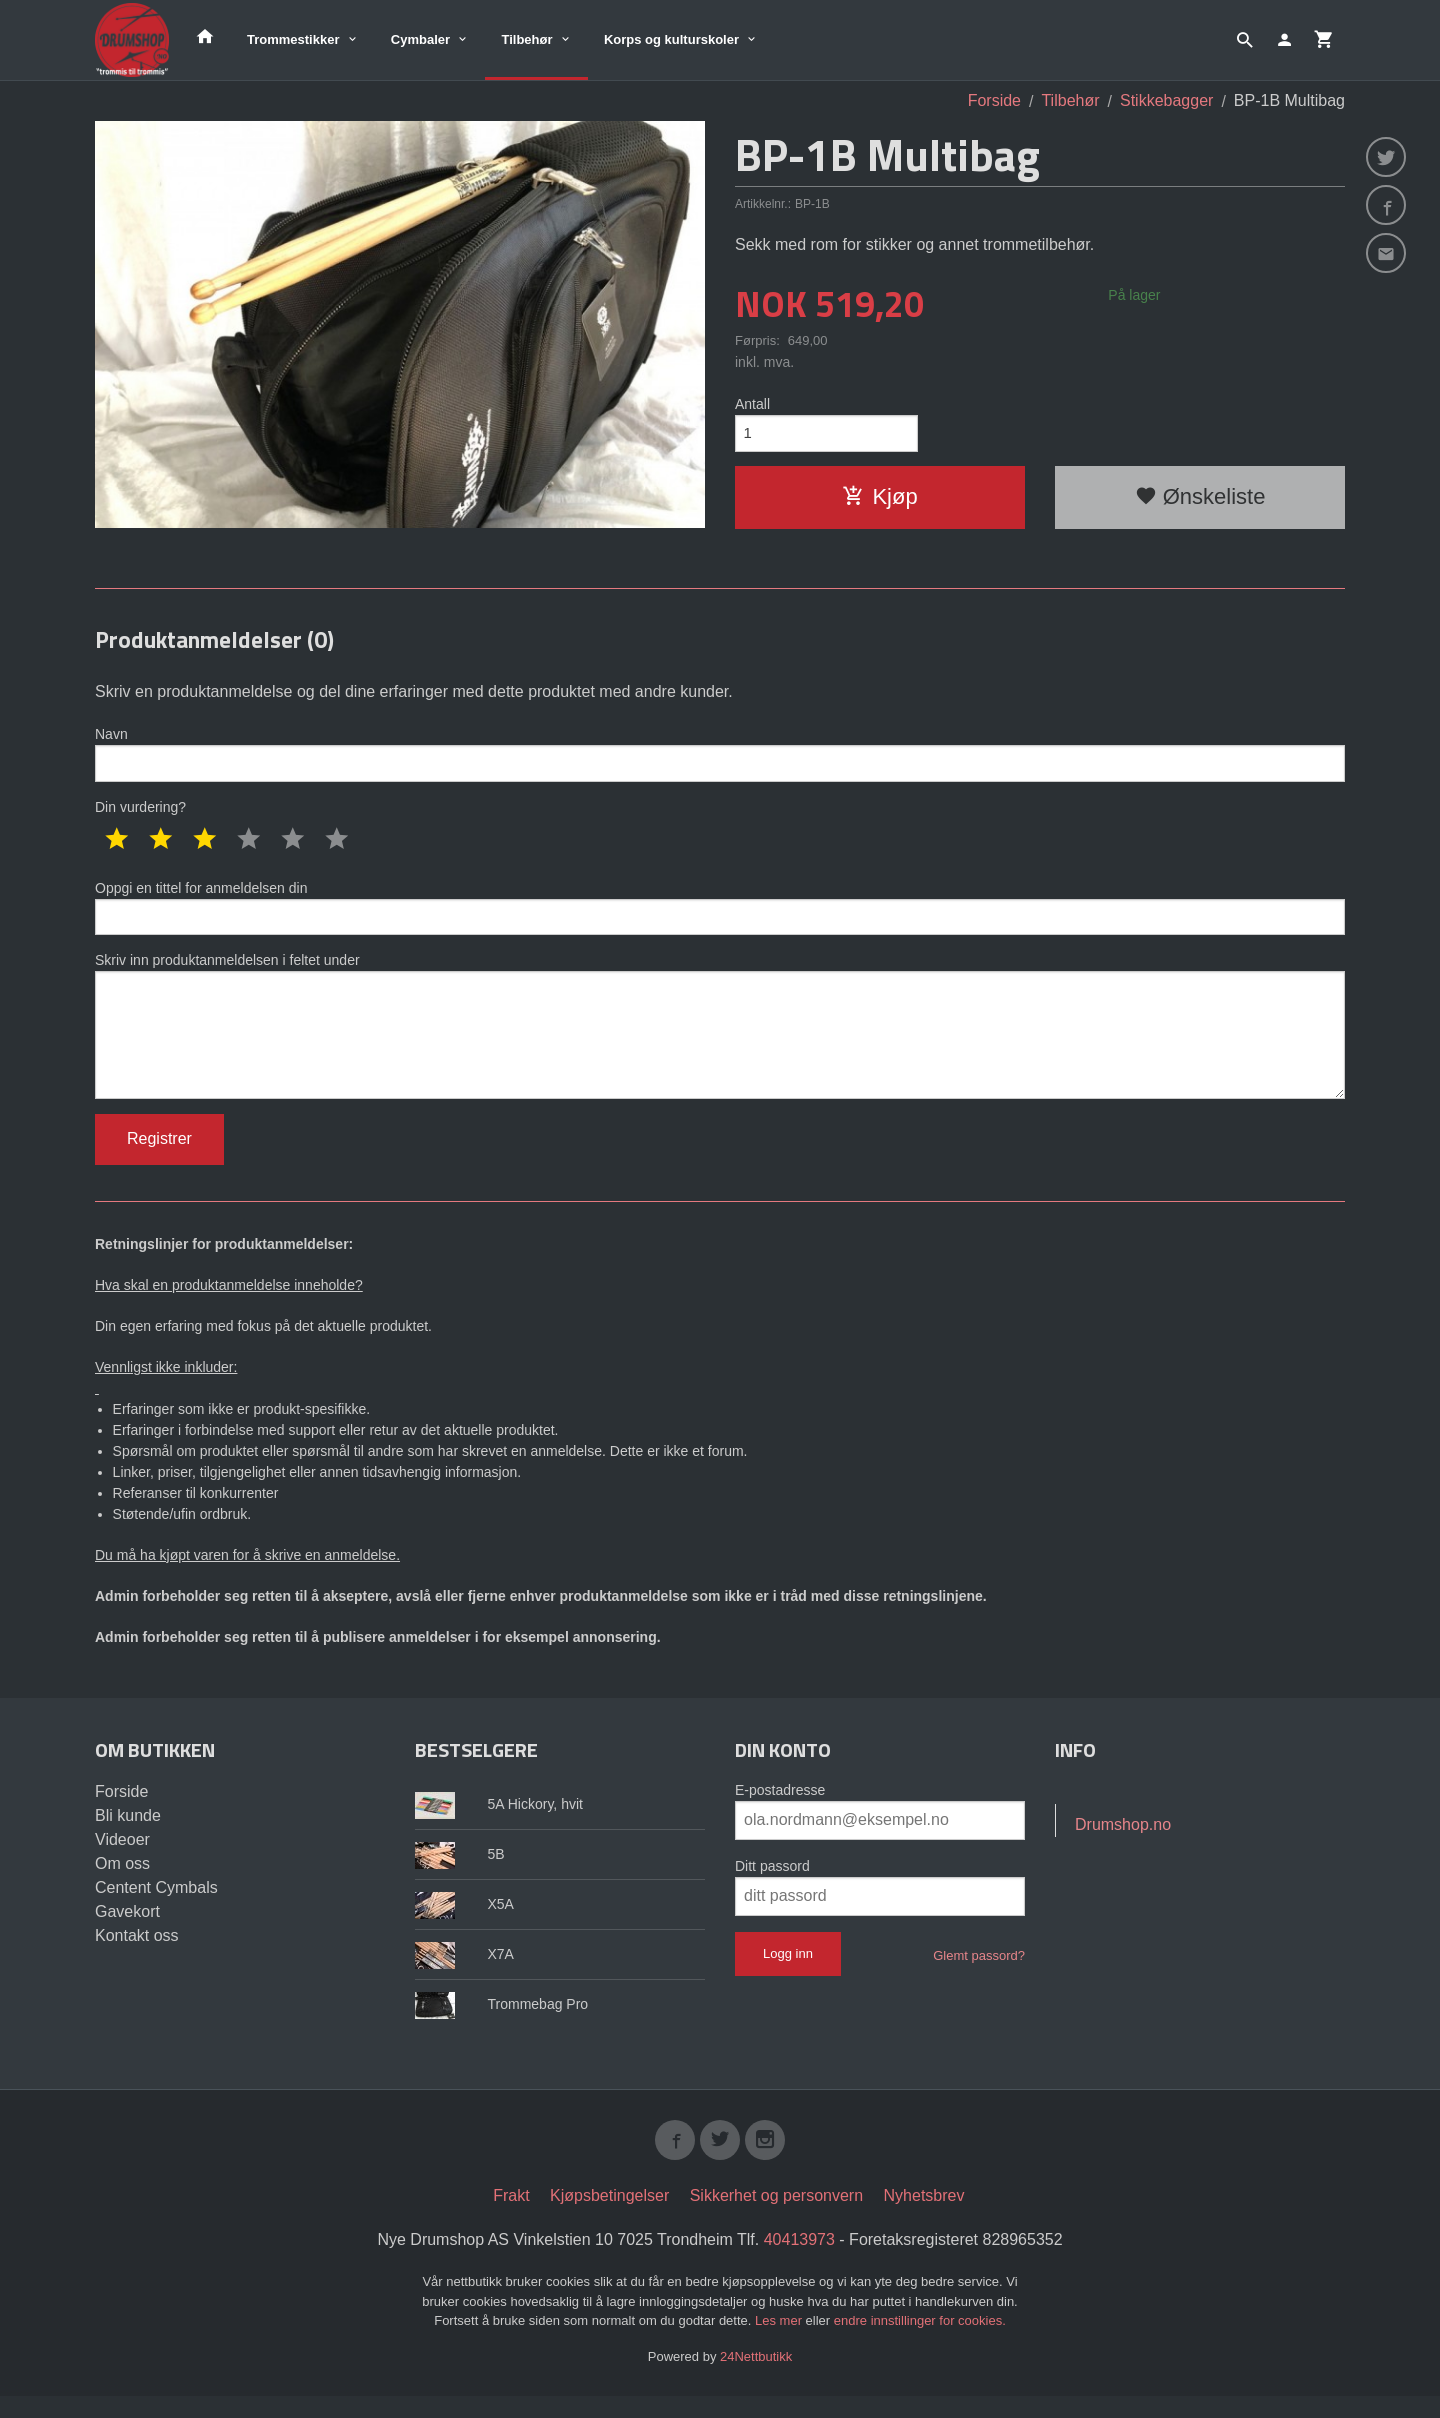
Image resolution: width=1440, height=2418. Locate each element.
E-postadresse (780, 1808)
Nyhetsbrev (924, 2217)
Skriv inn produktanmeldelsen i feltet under (720, 1037)
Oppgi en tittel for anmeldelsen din (720, 912)
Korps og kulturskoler (671, 39)
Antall (752, 404)
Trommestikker (293, 39)
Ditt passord (772, 1884)
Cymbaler (420, 39)
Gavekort (127, 1929)
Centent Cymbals (156, 1905)
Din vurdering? (140, 810)
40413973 (799, 2261)
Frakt (511, 2217)
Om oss (122, 1881)
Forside (994, 100)
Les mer (780, 2342)
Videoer (122, 1857)
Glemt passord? (979, 1973)
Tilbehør (526, 39)
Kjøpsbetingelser (609, 2217)
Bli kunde (128, 1833)
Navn (720, 755)
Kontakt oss (137, 1953)
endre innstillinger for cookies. (920, 2342)
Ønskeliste (1200, 500)
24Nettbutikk (756, 2378)
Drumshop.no (1123, 1842)
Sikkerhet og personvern (776, 2217)
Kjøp (879, 500)
